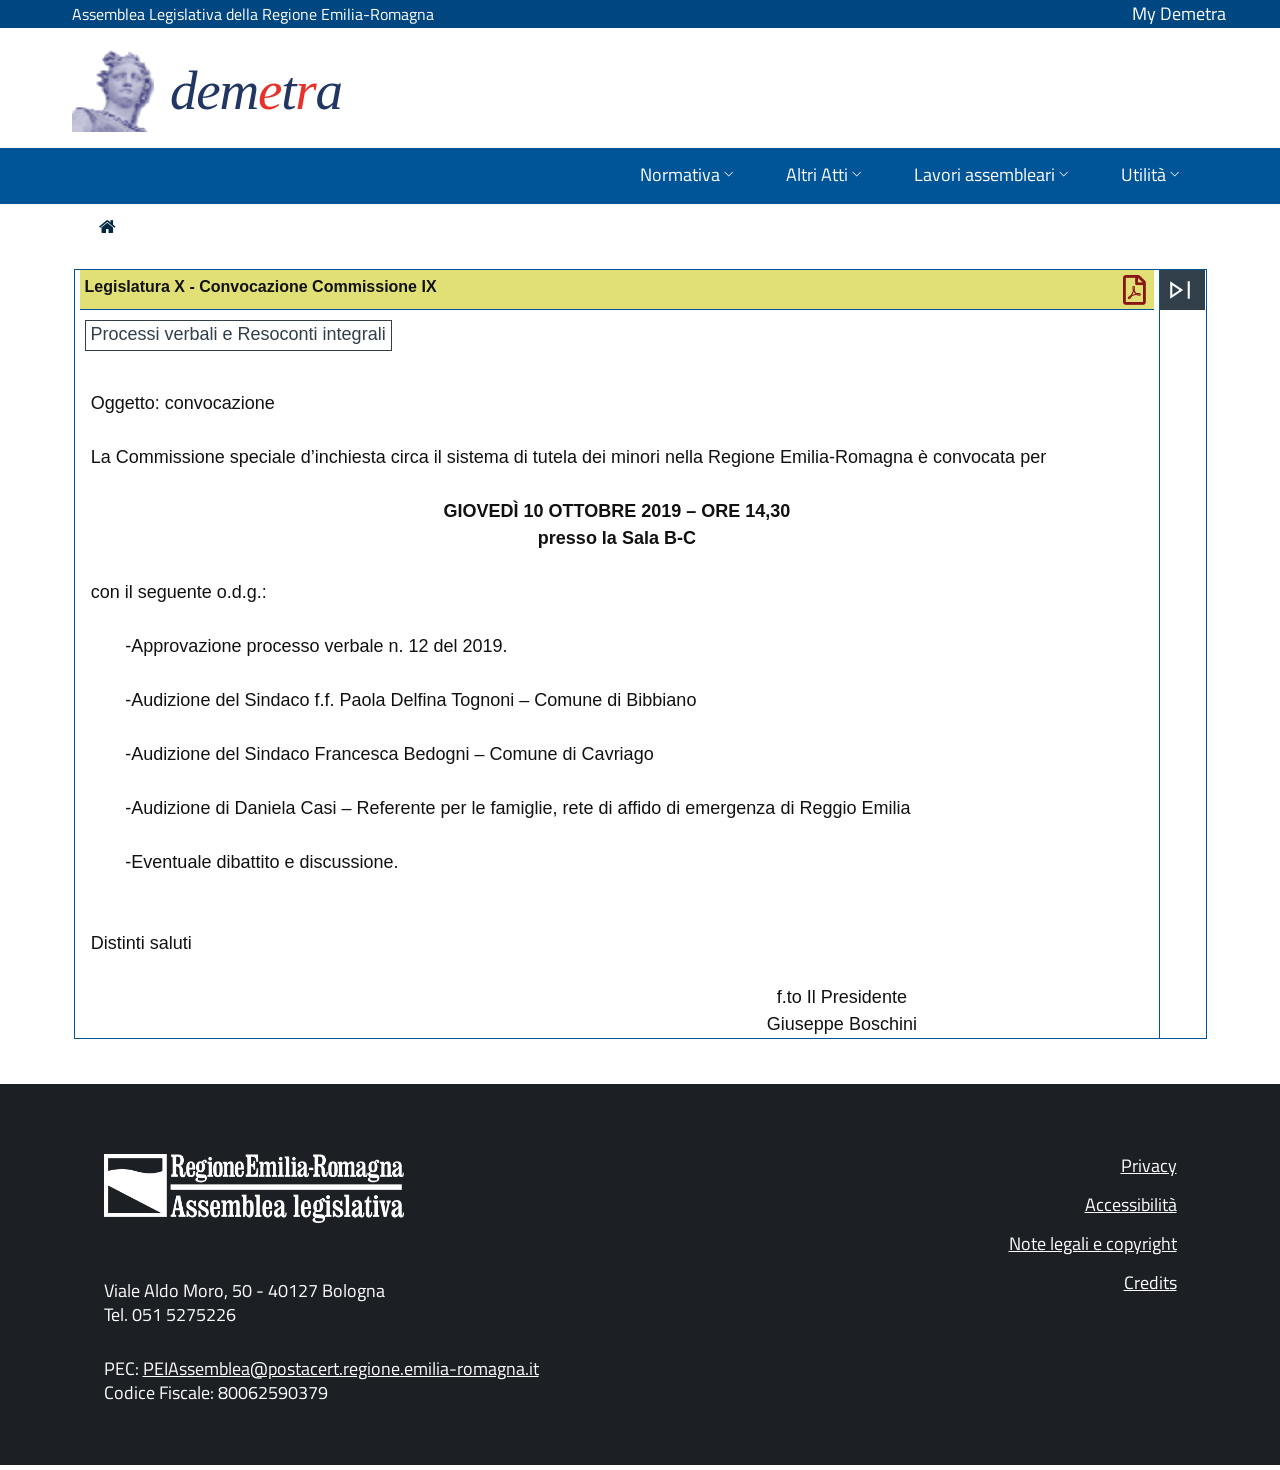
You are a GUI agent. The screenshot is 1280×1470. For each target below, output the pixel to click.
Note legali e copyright (1093, 1243)
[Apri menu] (1180, 290)
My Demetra (1179, 13)
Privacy (1149, 1165)
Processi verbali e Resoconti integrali (238, 334)
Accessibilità (1131, 1204)
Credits (1150, 1282)
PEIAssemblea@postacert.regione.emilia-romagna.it (341, 1368)
